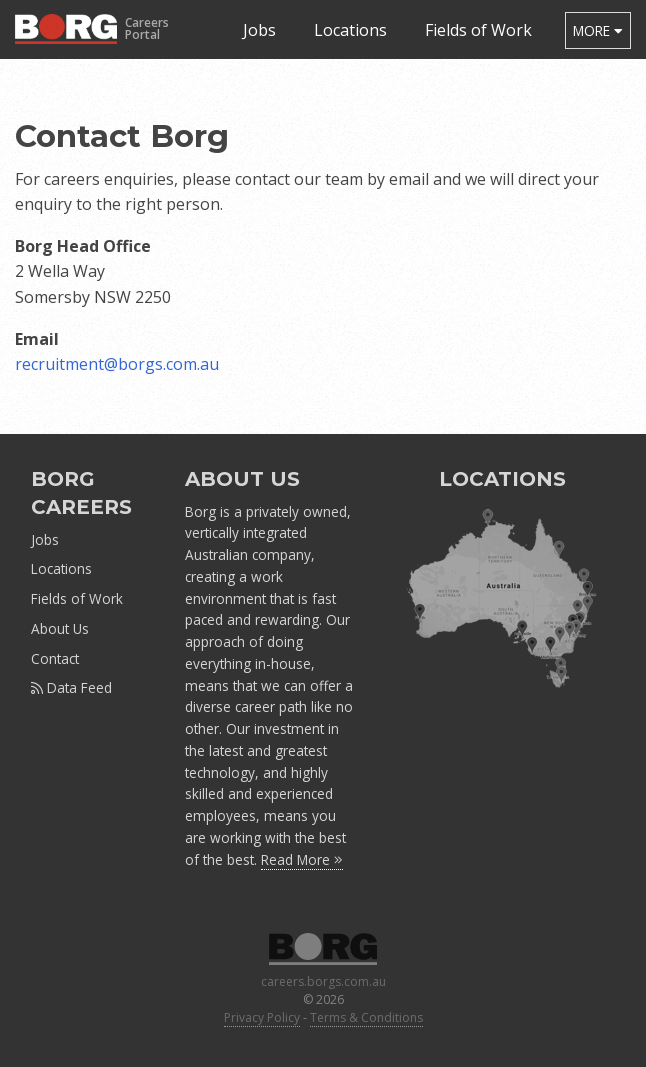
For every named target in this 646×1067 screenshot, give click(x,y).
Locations (350, 30)
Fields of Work (478, 30)
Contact (55, 658)
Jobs (259, 30)
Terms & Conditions (366, 1017)
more (598, 30)
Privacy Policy (262, 1017)
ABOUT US (242, 479)
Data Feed (71, 687)
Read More (302, 859)
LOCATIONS (502, 479)
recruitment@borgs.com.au (117, 364)
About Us (60, 628)
